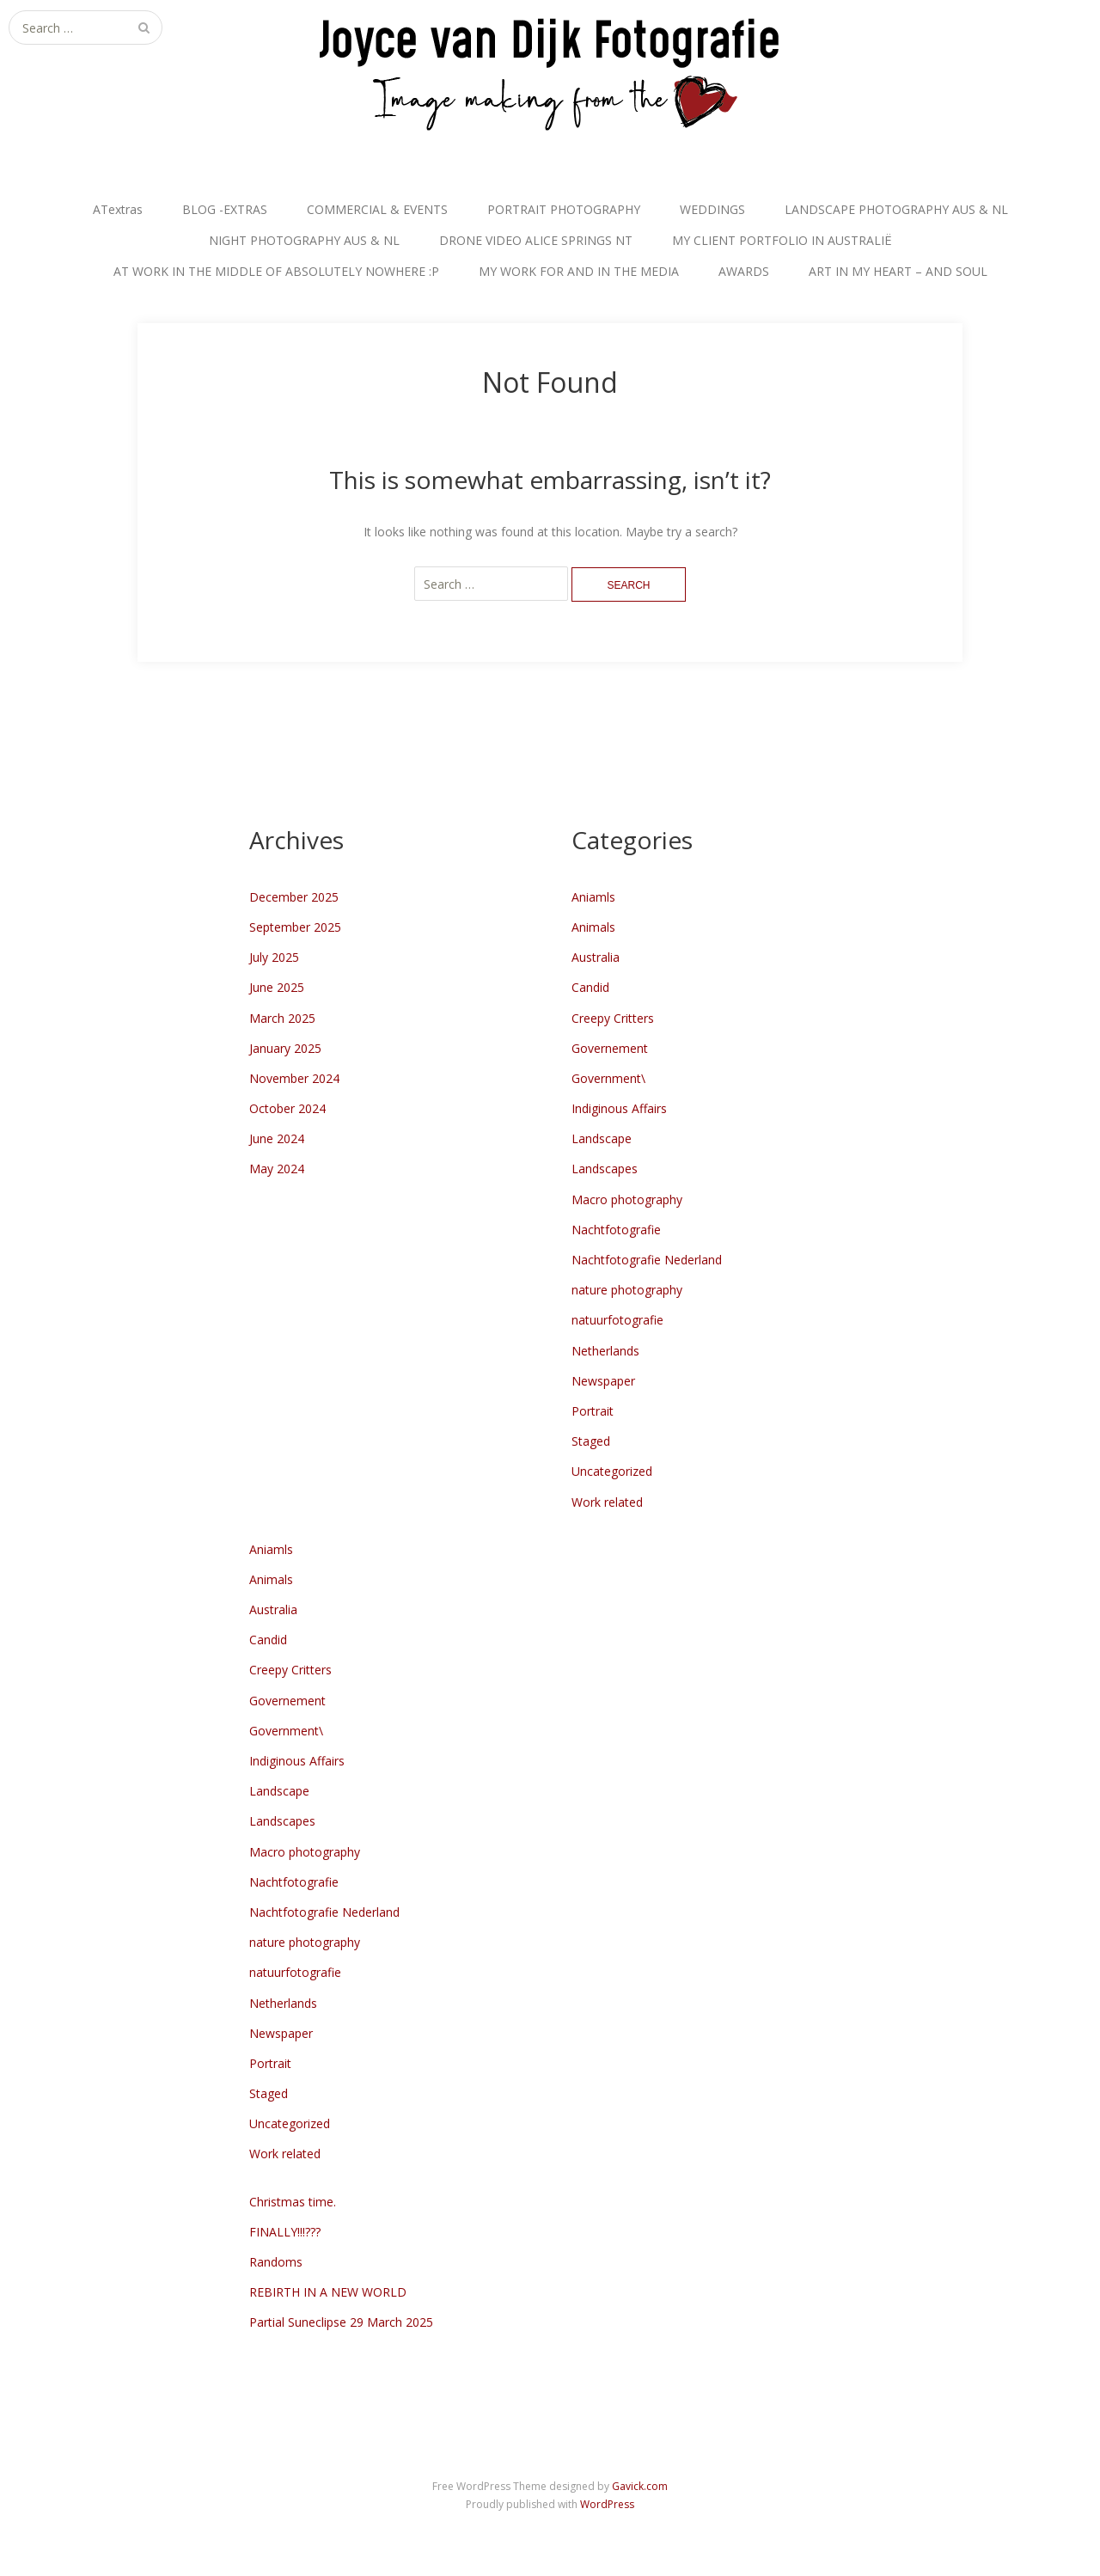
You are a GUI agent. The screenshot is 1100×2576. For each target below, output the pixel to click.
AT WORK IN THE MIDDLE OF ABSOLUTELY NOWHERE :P (276, 271)
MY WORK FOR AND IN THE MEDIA (579, 271)
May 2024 (276, 1168)
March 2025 (282, 1018)
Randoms (275, 2262)
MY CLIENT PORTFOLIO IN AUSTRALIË (782, 240)
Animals (593, 927)
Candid (590, 987)
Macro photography (626, 1199)
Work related (607, 1502)
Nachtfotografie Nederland (646, 1259)
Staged (590, 1441)
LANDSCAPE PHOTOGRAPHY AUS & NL (896, 209)
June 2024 (276, 1138)
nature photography (626, 1290)
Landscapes (604, 1168)
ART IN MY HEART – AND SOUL (898, 271)
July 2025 (274, 957)
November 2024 (294, 1078)
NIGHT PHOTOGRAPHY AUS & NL (304, 240)
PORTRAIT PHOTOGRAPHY (563, 209)
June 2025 (276, 987)
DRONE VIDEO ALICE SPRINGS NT (535, 240)
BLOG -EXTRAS (224, 209)
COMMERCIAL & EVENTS (377, 209)
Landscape (601, 1138)
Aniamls (593, 897)
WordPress (607, 2504)
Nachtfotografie (616, 1229)
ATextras (118, 209)
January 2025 (285, 1048)
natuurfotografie (617, 1320)
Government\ (608, 1078)
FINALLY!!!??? (285, 2232)
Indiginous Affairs (619, 1108)
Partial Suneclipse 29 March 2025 (341, 2322)
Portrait (592, 1411)
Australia (595, 957)
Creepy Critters (612, 1018)
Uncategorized (611, 1471)
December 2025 (294, 897)
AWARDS (743, 271)
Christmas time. (292, 2202)
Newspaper (603, 1381)
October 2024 (287, 1108)
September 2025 (295, 927)
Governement (609, 1048)
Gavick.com (640, 2486)
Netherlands (605, 1351)
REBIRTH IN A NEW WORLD (327, 2292)
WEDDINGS (712, 209)
